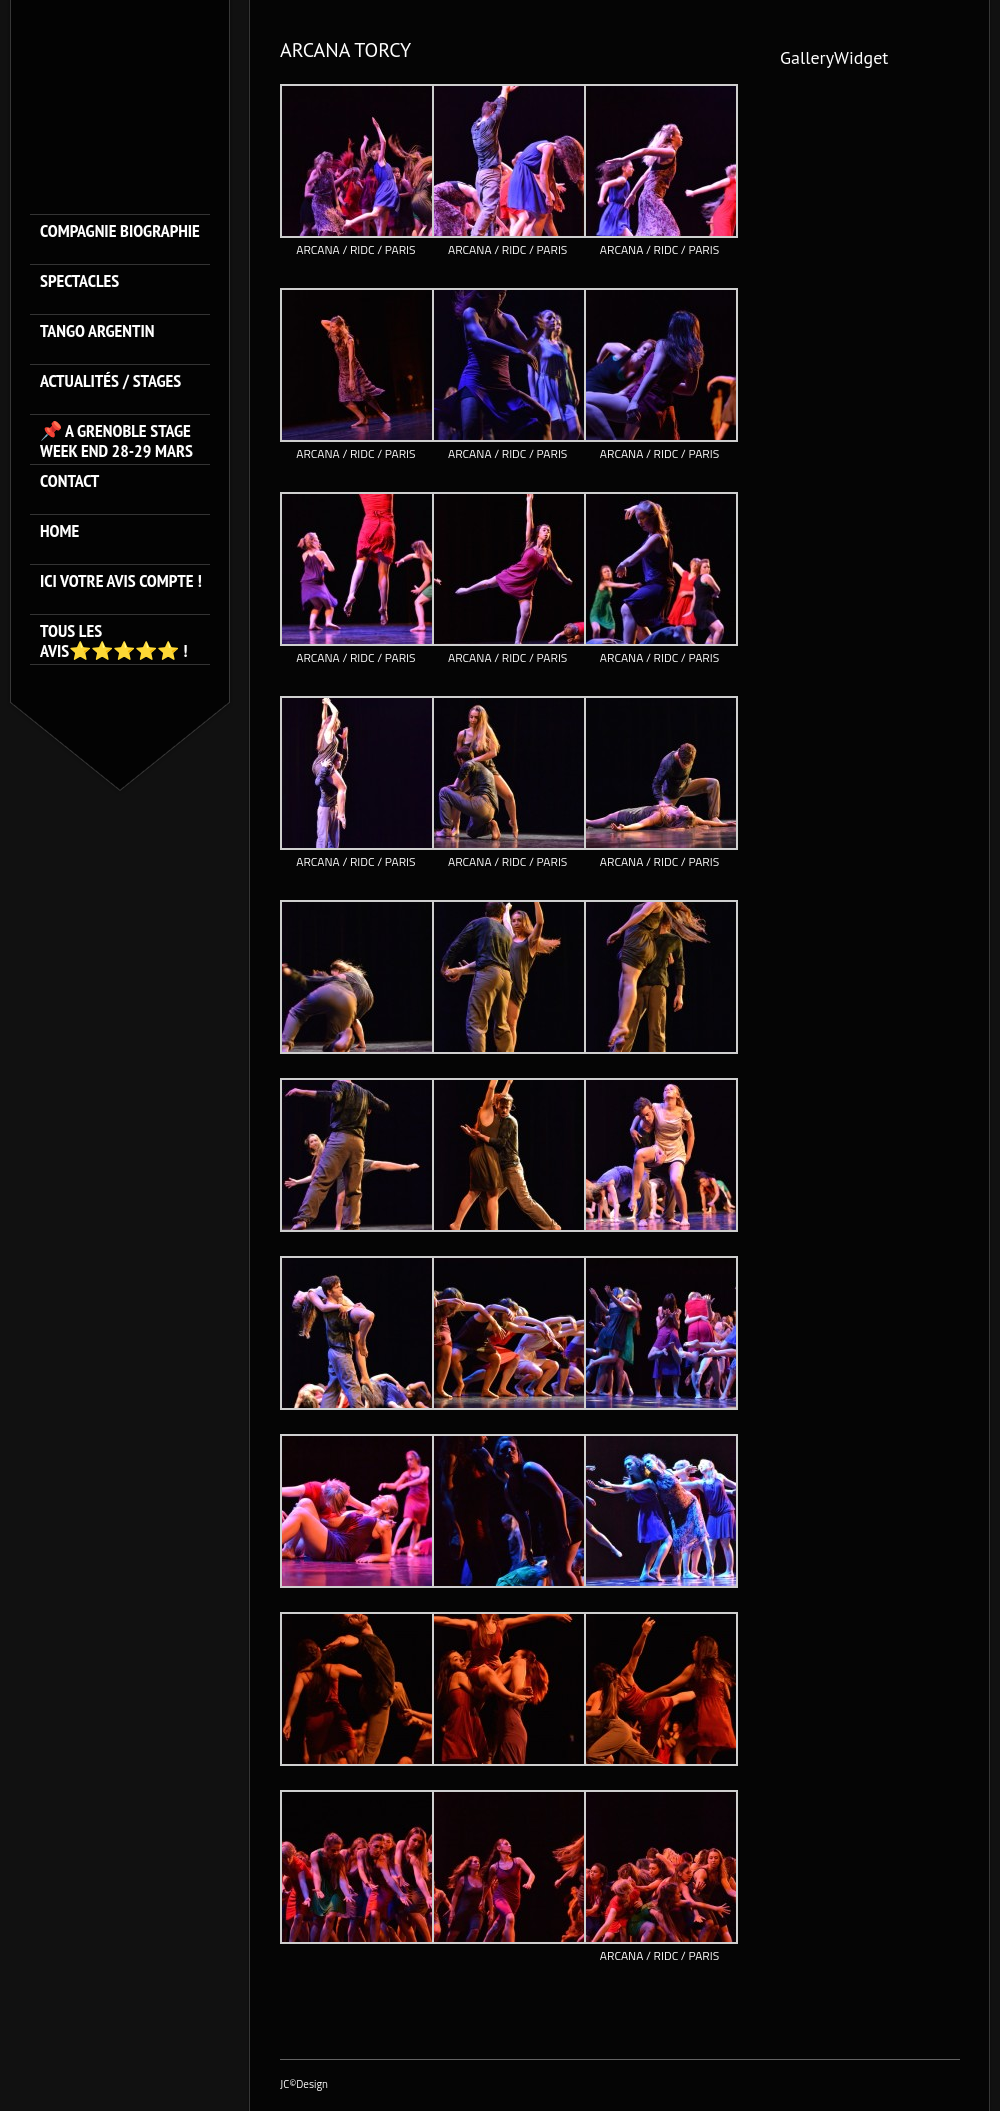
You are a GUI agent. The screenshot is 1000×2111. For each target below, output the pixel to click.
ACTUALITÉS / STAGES (110, 381)
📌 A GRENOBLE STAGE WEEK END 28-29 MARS (116, 441)
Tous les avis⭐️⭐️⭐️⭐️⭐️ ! (113, 641)
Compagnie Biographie (120, 231)
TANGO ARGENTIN (97, 331)
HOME (59, 531)
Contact (69, 481)
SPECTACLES (79, 281)
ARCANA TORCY (345, 50)
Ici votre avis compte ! (121, 581)
